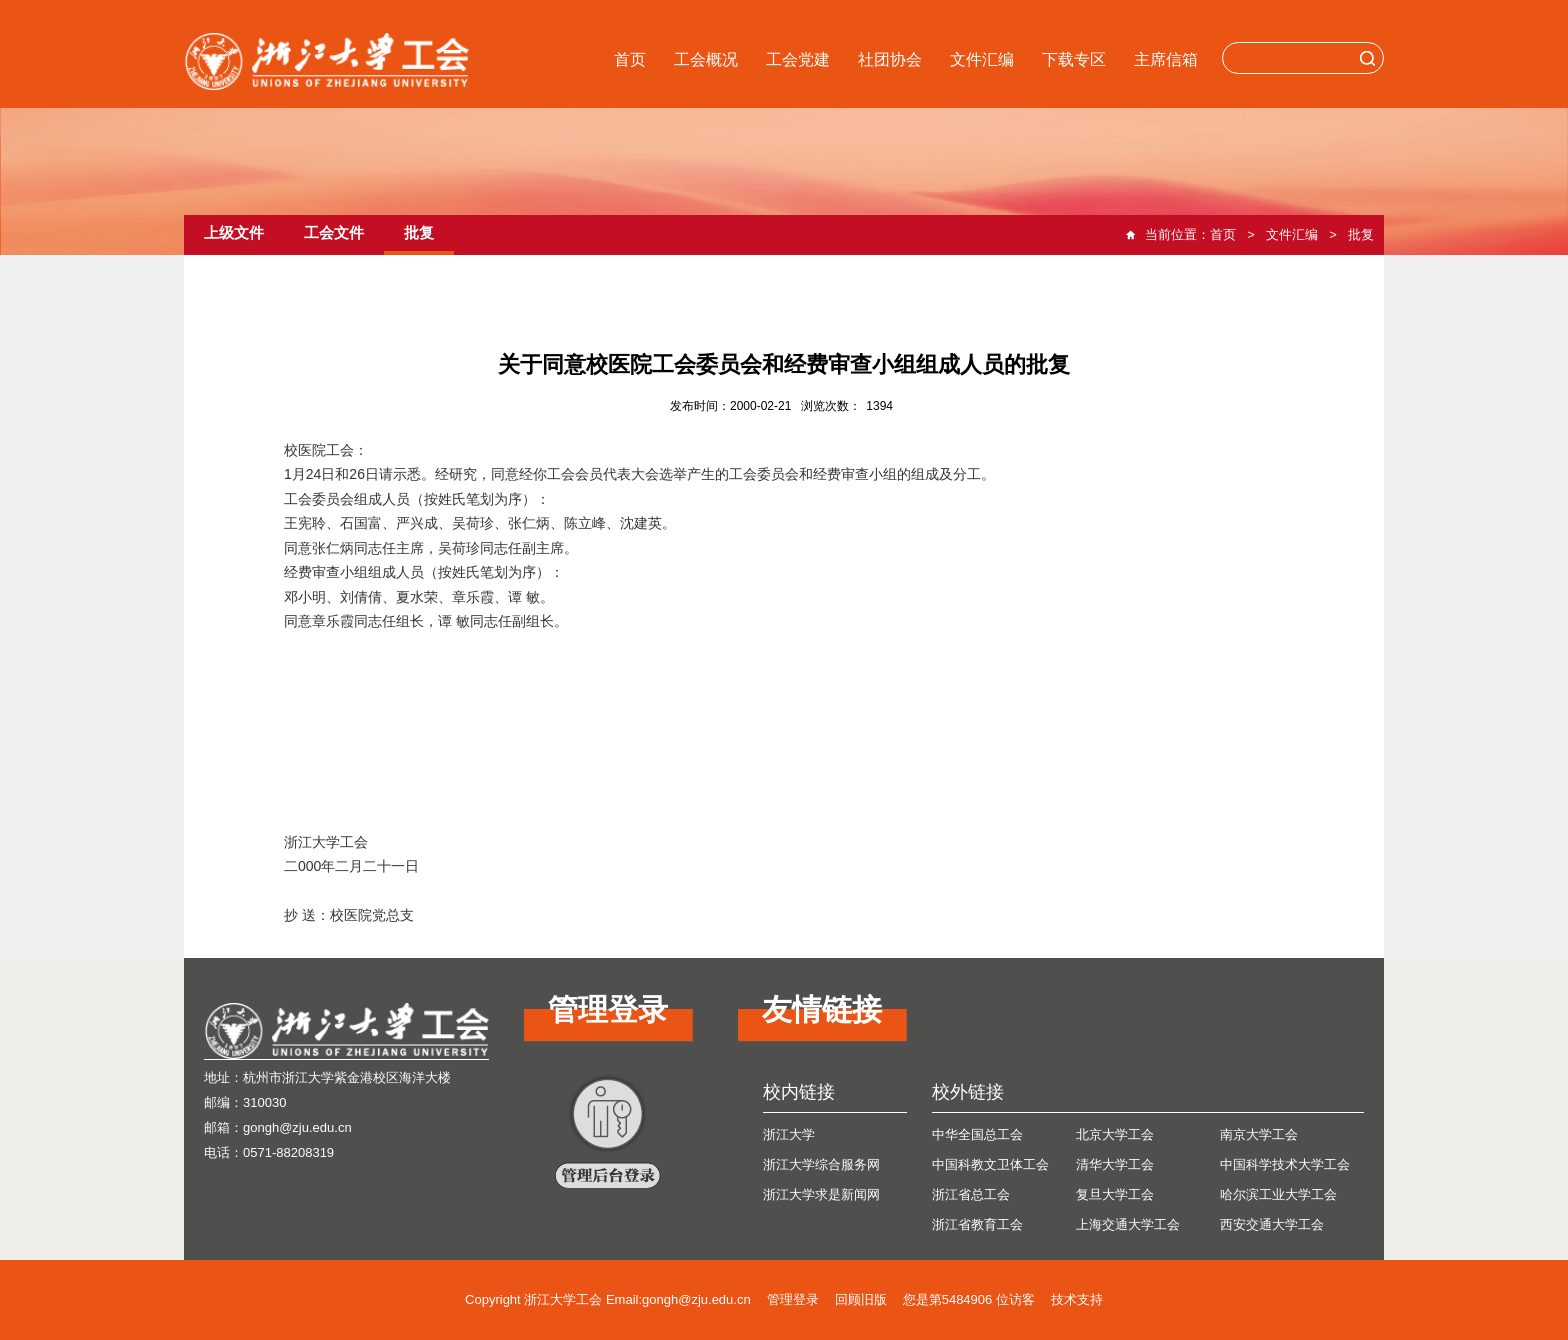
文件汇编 (982, 59)
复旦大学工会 (1115, 1194)
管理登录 (793, 1299)
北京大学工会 (1115, 1134)
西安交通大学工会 (1272, 1224)
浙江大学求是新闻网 (821, 1194)
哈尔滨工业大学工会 (1278, 1194)
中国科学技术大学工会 (1285, 1164)
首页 (630, 59)
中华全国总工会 (977, 1134)
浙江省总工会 (971, 1194)
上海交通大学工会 (1128, 1224)
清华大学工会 (1115, 1164)
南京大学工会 (1259, 1134)
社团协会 (890, 59)
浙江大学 (789, 1134)
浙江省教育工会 (977, 1224)
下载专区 (1074, 59)
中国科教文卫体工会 (990, 1164)
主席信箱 (1166, 59)
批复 (1361, 234)
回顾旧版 (861, 1299)
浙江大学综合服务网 (821, 1164)
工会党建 (798, 59)
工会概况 (706, 59)
